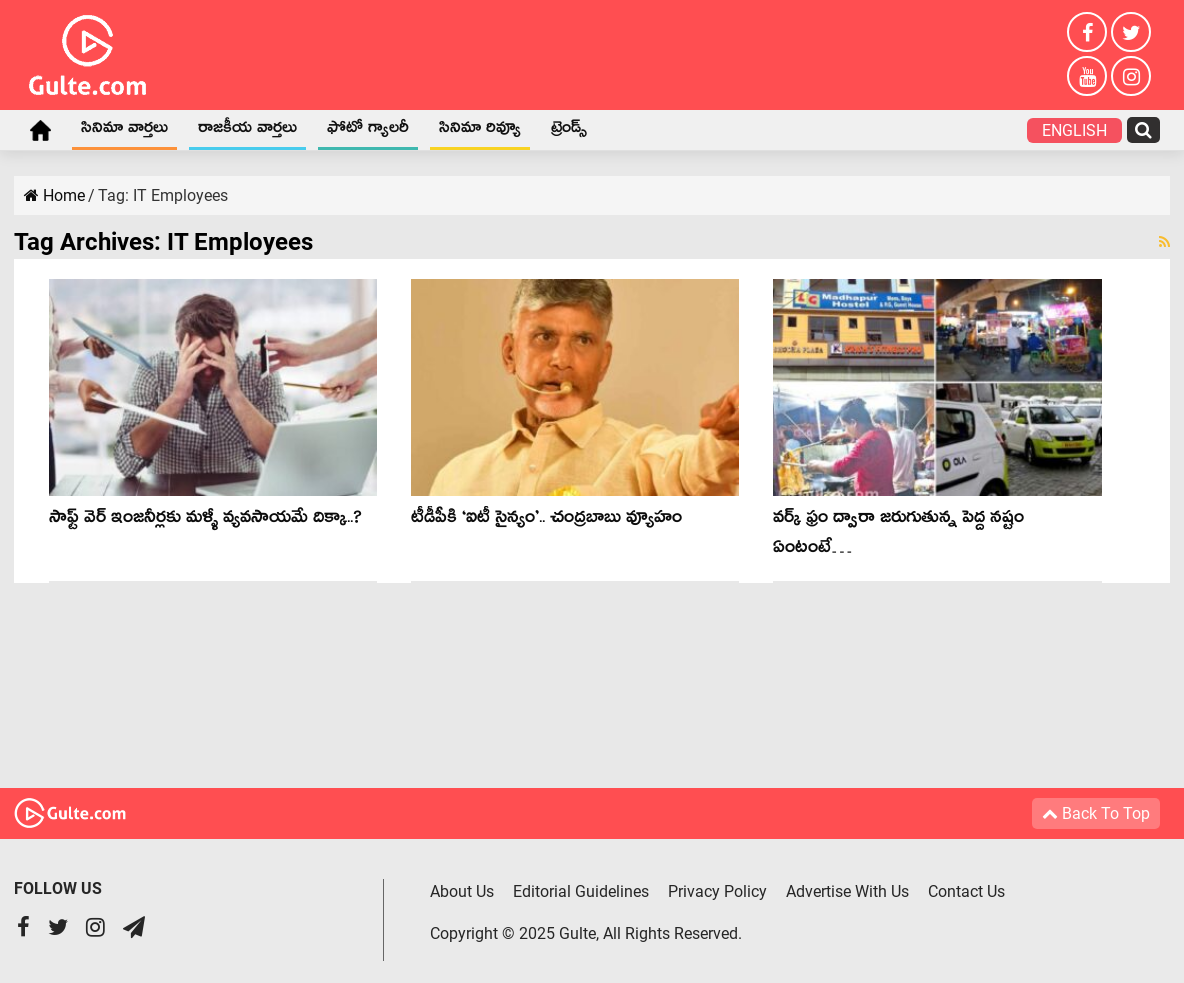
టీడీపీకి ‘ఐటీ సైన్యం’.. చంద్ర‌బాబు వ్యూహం (546, 520)
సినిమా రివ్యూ (480, 131)
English (1074, 130)
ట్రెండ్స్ (569, 131)
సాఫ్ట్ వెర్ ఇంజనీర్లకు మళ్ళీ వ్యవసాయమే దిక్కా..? (205, 520)
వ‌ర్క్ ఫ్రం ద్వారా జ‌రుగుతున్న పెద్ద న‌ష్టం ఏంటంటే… (898, 535)
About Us (462, 891)
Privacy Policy (717, 891)
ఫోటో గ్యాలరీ (368, 131)
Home (40, 130)
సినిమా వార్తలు (124, 131)
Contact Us (966, 891)
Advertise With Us (847, 891)
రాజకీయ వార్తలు (247, 131)
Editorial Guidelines (581, 891)
